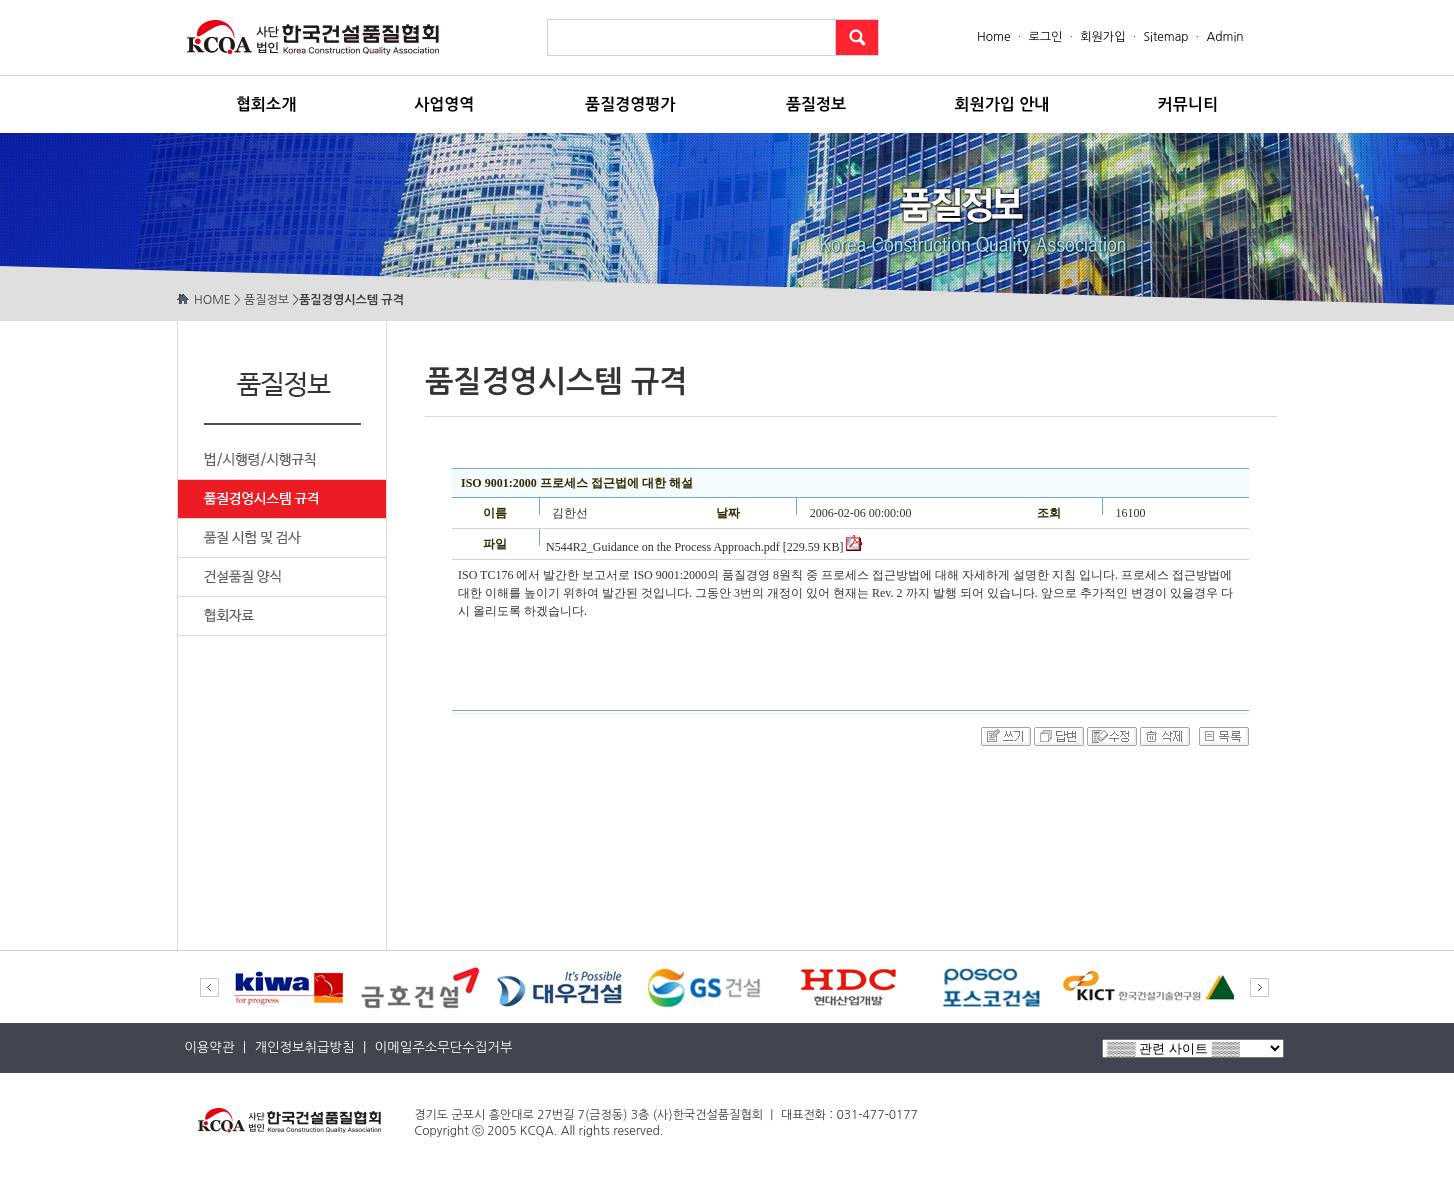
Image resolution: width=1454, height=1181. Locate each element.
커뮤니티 (1188, 104)
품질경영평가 (630, 104)
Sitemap (1165, 37)
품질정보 (816, 104)
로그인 (1045, 37)
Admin (1225, 37)
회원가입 (1102, 37)
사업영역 (444, 104)
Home (995, 37)
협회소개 (266, 104)
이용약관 (209, 1047)
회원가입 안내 (1002, 104)
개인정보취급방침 (304, 1047)
